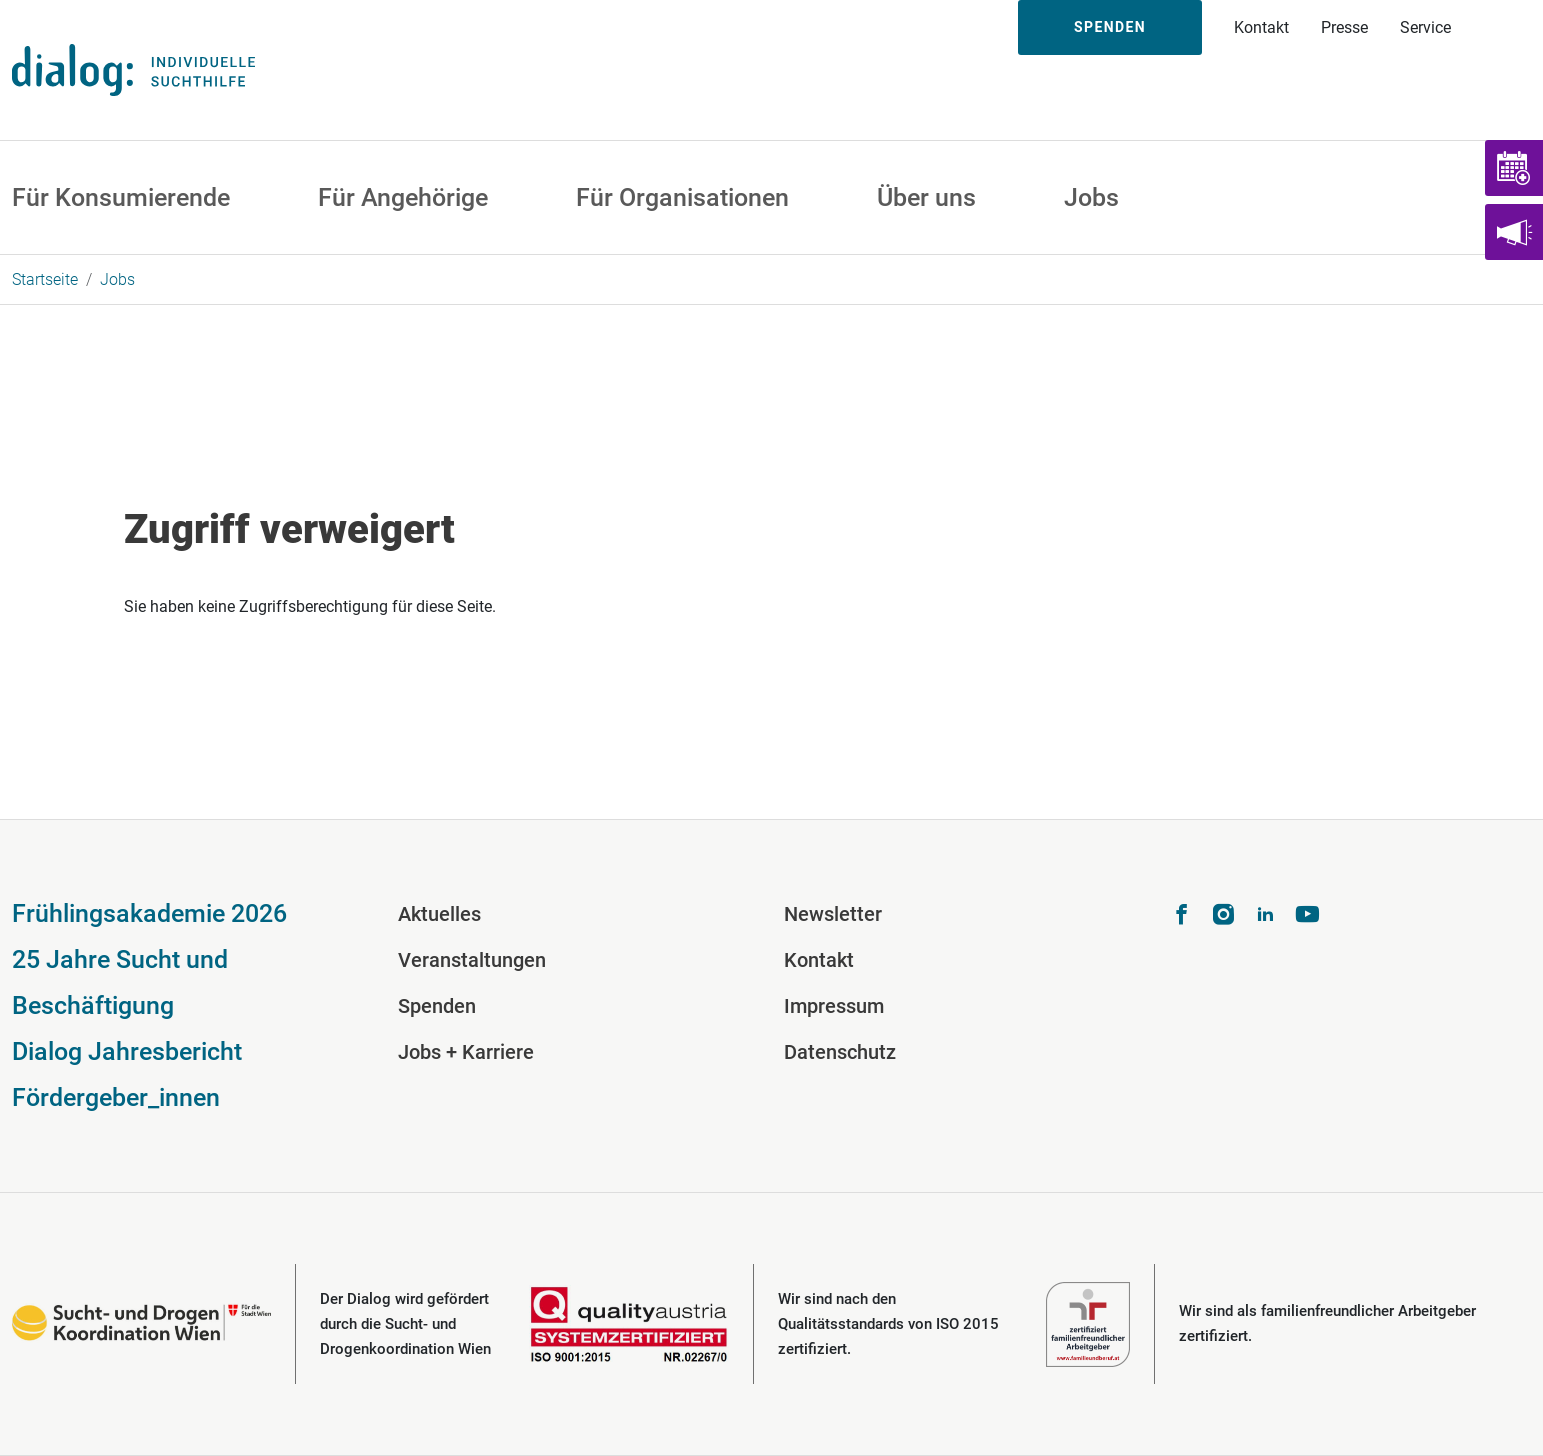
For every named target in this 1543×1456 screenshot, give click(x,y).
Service (1425, 27)
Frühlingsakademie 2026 (149, 913)
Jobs (1091, 197)
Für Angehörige (403, 197)
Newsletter (833, 914)
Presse (1344, 27)
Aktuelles (439, 914)
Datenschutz (840, 1052)
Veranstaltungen (472, 960)
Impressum (834, 1006)
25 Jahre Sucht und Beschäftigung (120, 982)
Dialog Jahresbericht (127, 1051)
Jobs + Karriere (466, 1052)
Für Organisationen (682, 197)
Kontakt (1261, 27)
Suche (1505, 27)
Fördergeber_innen (116, 1097)
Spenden (1110, 27)
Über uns (926, 197)
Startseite (45, 279)
